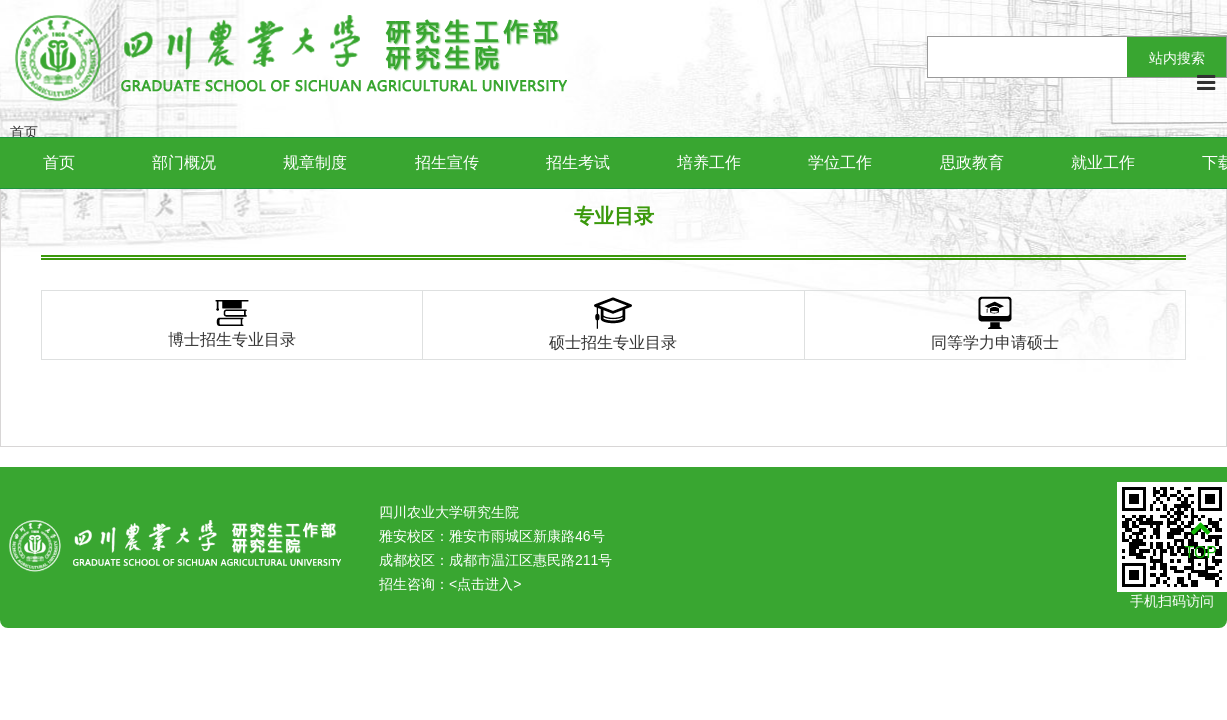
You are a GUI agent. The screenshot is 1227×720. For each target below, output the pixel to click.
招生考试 (578, 162)
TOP (1200, 540)
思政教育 (972, 162)
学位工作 (840, 162)
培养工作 (709, 162)
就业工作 (1103, 162)
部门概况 (184, 162)
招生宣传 (447, 162)
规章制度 (315, 162)
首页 (59, 162)
